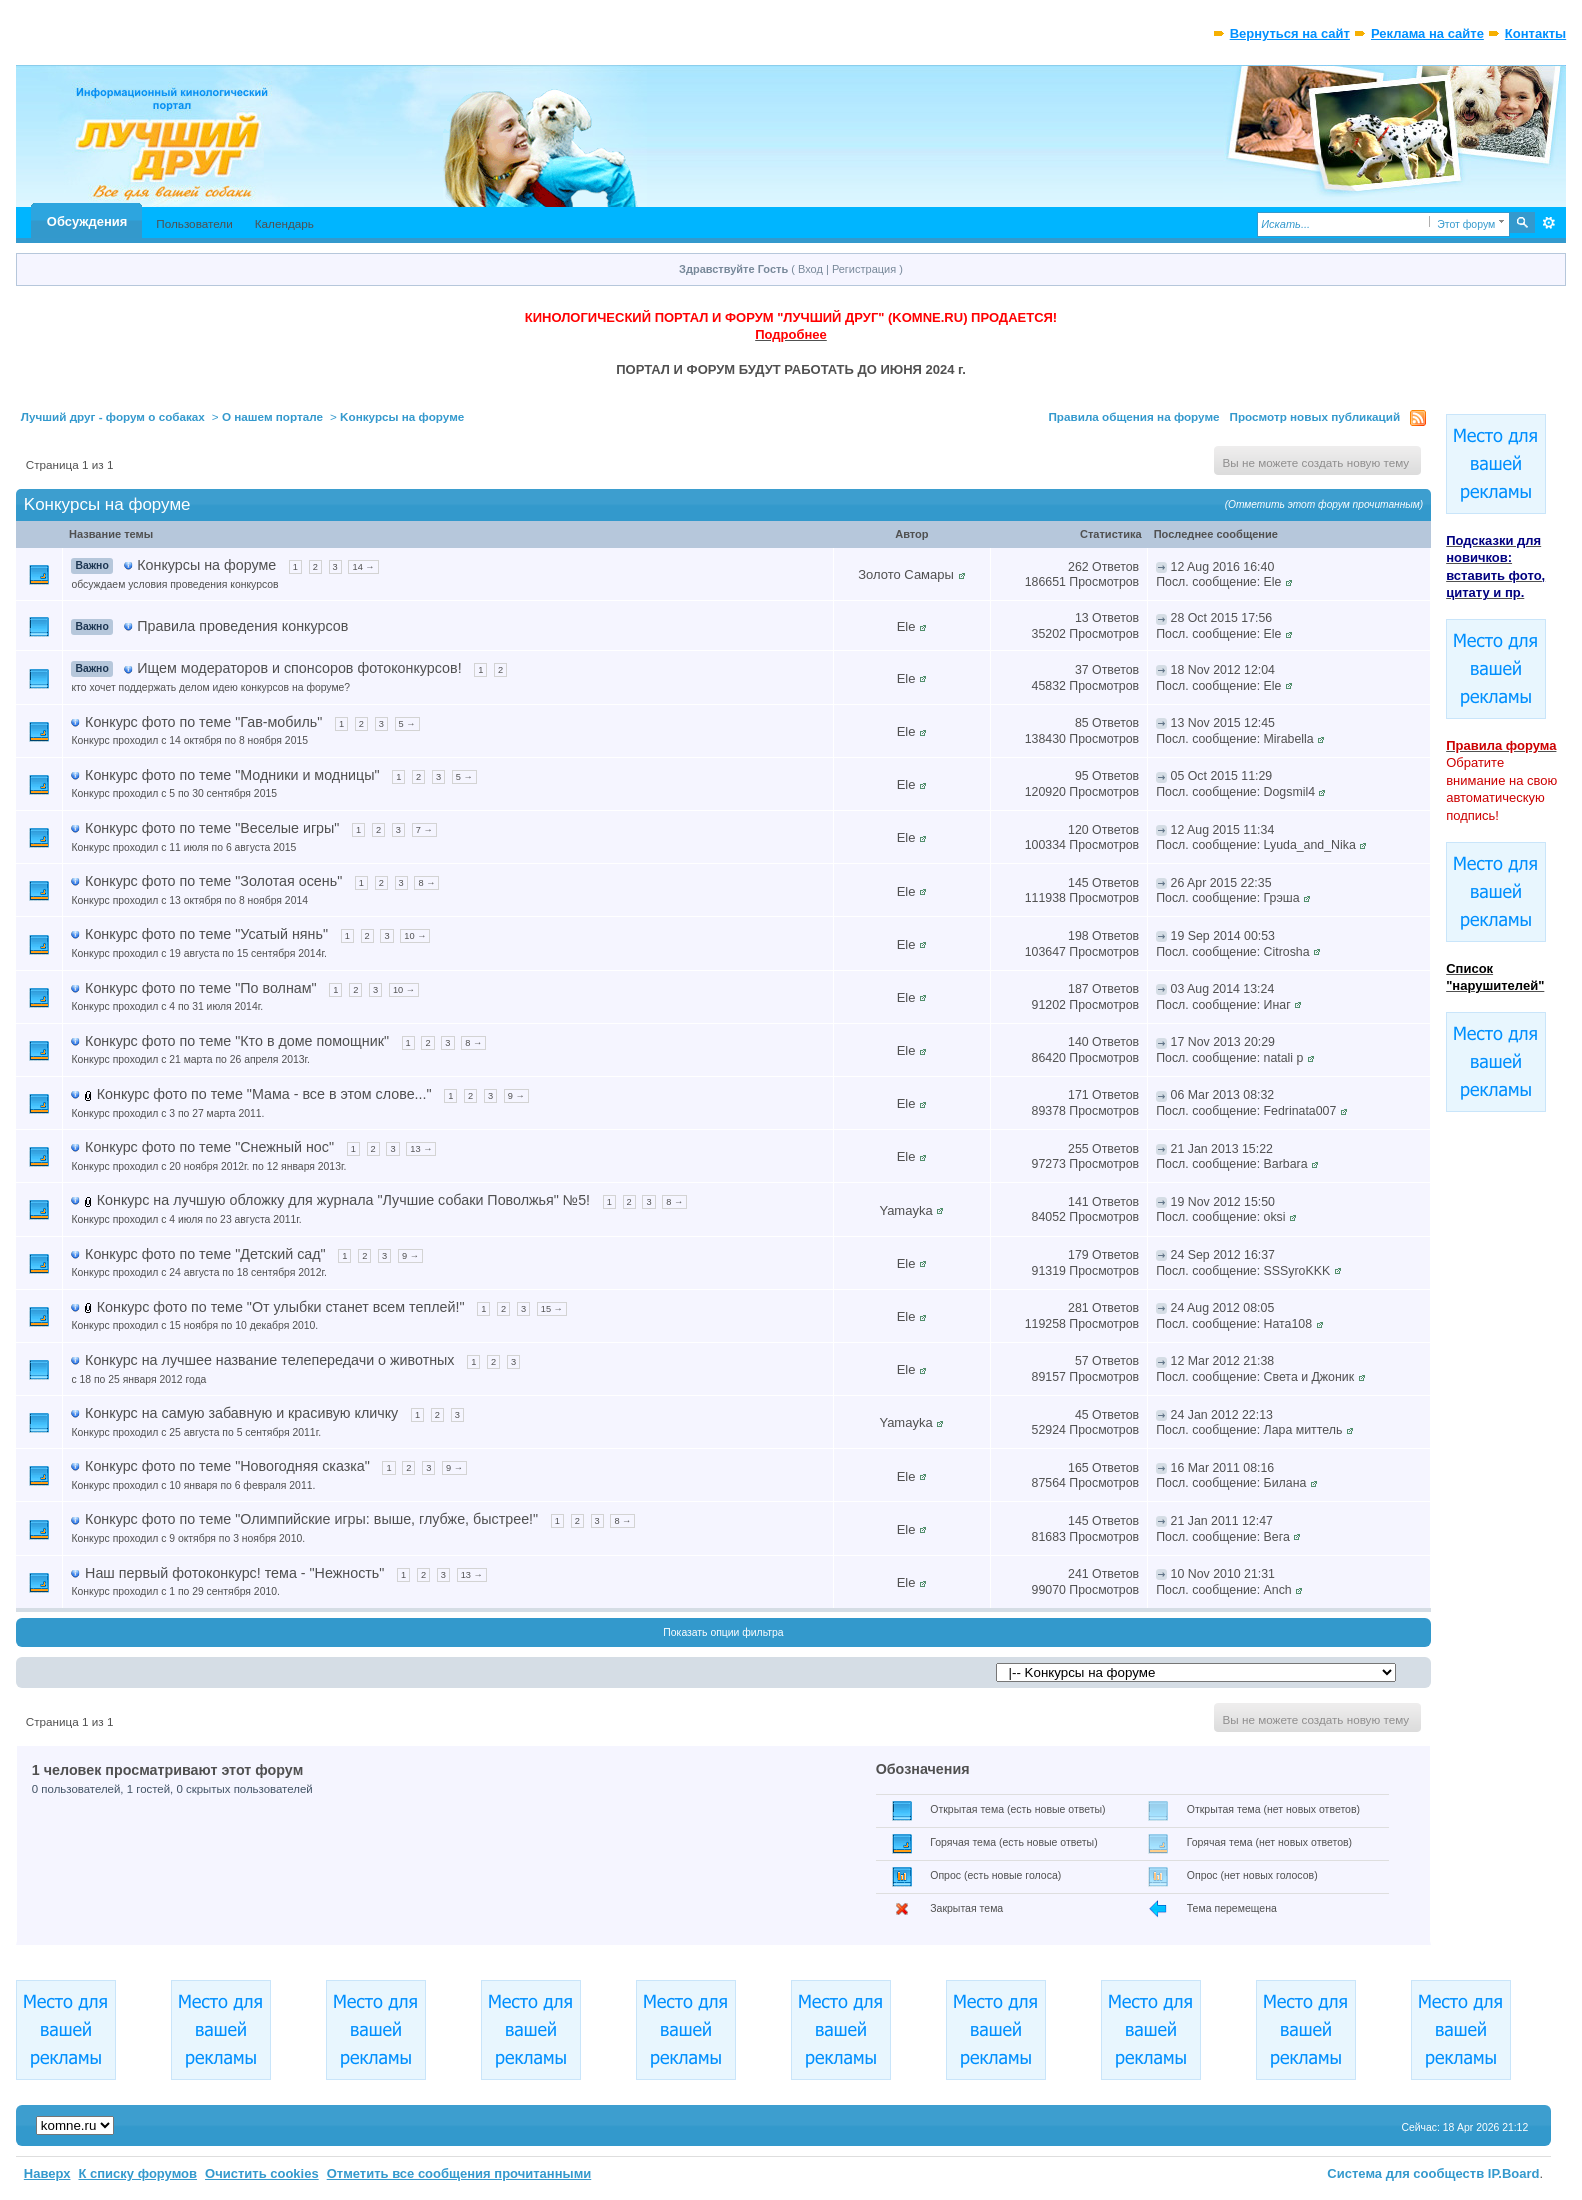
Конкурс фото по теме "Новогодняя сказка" (227, 1466)
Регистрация (864, 269)
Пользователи (194, 223)
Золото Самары (906, 574)
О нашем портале (272, 416)
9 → (516, 1096)
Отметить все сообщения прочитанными (459, 2173)
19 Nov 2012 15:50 (1223, 1202)
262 (1078, 567)
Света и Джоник (1309, 1377)
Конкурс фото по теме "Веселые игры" (212, 828)
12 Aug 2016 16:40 (1223, 567)
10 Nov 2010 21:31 (1223, 1574)
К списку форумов (137, 2173)
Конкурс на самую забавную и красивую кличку (241, 1413)
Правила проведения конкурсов (242, 626)
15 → (552, 1309)
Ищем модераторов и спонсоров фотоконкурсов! (299, 668)
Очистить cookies (262, 2173)
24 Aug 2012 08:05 (1223, 1308)
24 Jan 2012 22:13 (1222, 1415)
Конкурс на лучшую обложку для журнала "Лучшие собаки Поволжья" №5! (343, 1200)
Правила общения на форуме (1133, 416)
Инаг (1277, 1005)
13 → (421, 1149)
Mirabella (1289, 739)
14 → (363, 567)
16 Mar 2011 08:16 (1223, 1468)
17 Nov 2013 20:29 (1223, 1042)
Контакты (1535, 33)
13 (1082, 618)
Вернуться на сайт (1290, 33)
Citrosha (1287, 952)
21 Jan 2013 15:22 (1222, 1149)
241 (1078, 1574)
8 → (426, 883)
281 (1078, 1308)
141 (1078, 1202)
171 (1078, 1095)
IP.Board (1514, 2173)
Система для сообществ (1405, 2173)
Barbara (1286, 1164)
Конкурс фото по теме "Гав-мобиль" (203, 722)
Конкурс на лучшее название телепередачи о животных (269, 1360)
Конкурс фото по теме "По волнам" (201, 988)
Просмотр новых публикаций (1315, 416)
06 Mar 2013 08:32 (1223, 1095)
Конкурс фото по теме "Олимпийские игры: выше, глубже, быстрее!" (311, 1519)
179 (1078, 1255)
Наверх (47, 2173)
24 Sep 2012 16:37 (1223, 1255)
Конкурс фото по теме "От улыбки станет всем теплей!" (281, 1307)
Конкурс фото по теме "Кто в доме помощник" (237, 1041)
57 (1082, 1361)
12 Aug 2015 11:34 (1223, 830)
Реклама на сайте (1427, 33)
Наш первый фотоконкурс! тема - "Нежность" (234, 1573)
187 (1078, 989)
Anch (1278, 1590)
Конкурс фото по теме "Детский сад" (205, 1254)
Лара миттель (1303, 1430)
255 (1078, 1149)
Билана (1285, 1483)
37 (1082, 670)
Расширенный (1548, 223)
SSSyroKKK (1297, 1271)
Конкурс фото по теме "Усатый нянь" (206, 934)
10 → (415, 936)
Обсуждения (87, 221)
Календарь (284, 223)
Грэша (1282, 898)
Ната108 (1288, 1324)
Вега (1277, 1537)
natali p (1284, 1058)
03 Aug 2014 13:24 (1223, 989)
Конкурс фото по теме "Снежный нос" (209, 1147)
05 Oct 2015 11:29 (1222, 776)
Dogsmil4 (1289, 792)
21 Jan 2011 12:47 (1222, 1521)
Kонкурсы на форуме (402, 416)
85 (1082, 723)
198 (1078, 936)
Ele (1273, 582)
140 (1078, 1042)
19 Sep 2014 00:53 (1223, 936)
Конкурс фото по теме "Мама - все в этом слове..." (264, 1094)
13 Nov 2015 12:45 (1223, 723)
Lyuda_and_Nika (1310, 845)
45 (1082, 1415)
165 (1078, 1468)
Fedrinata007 (1300, 1111)
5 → (407, 724)
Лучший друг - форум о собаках (113, 416)
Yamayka (905, 1210)
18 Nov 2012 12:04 (1223, 670)
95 (1082, 776)
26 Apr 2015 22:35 (1221, 883)
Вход (810, 269)
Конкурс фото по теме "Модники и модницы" (232, 775)
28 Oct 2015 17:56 (1222, 618)
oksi (1275, 1217)
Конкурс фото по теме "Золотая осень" (213, 881)
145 (1078, 883)
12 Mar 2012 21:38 (1223, 1361)
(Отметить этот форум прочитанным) (1324, 504)
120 (1078, 830)
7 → (424, 830)
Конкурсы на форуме (206, 565)
